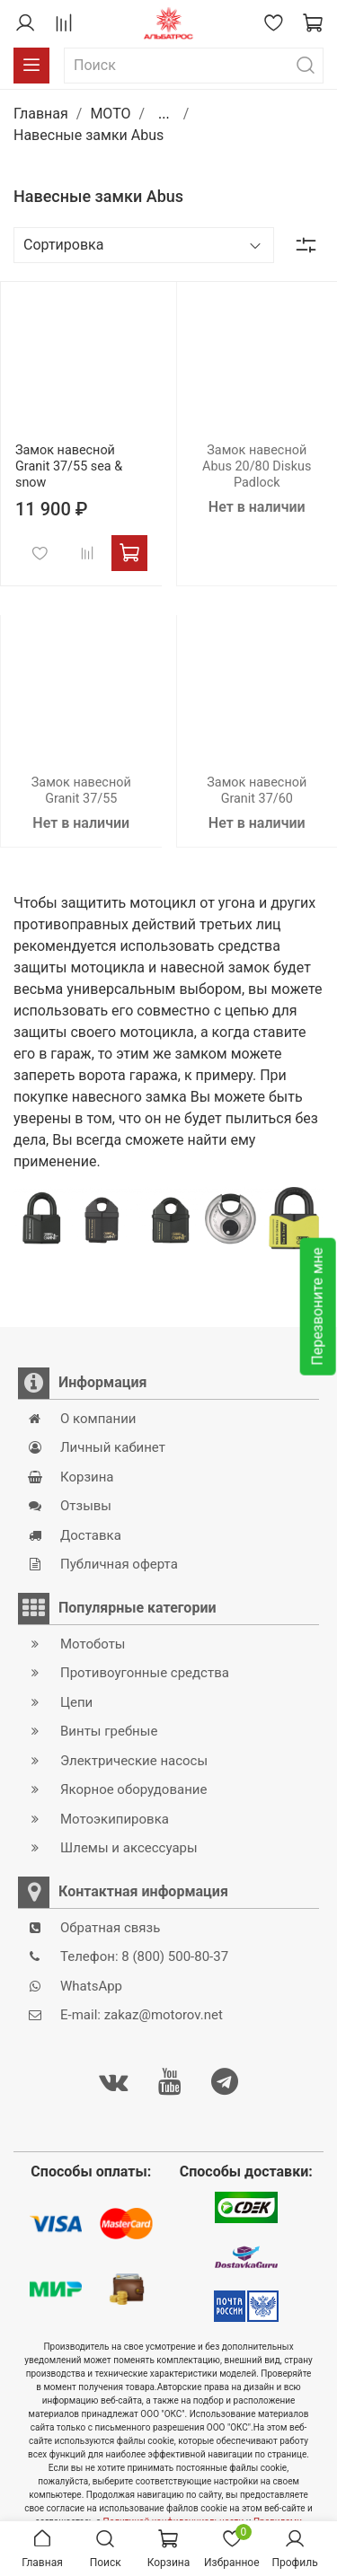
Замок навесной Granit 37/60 (256, 790)
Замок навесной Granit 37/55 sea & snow (68, 466)
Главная (40, 113)
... (164, 114)
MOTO (110, 113)
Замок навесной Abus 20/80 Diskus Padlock (256, 466)
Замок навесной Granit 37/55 (81, 790)
